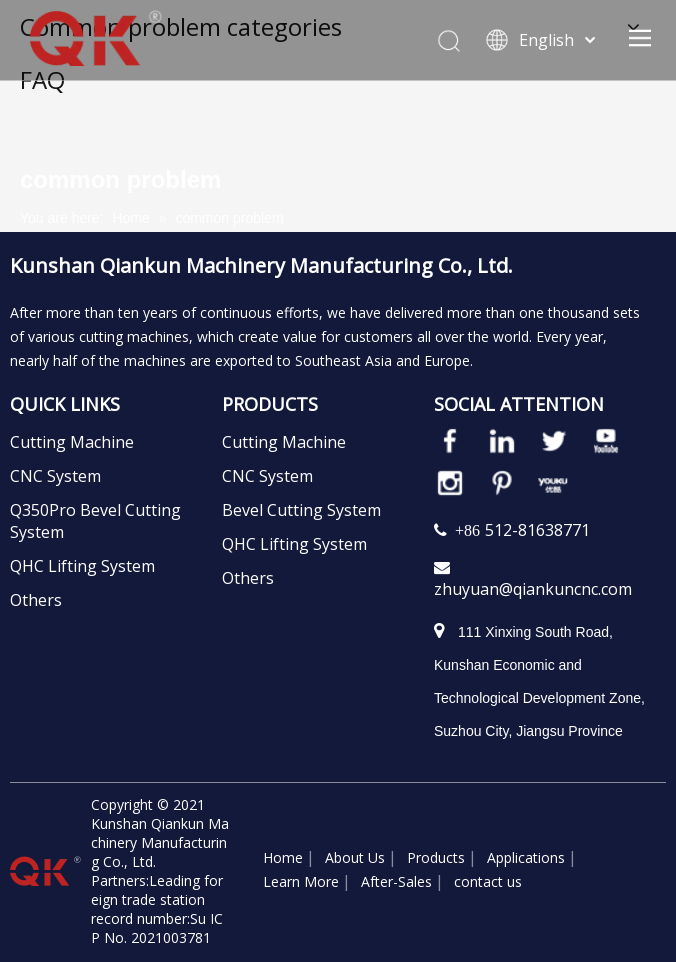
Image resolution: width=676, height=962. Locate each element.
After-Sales (396, 881)
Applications (526, 857)
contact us (488, 881)
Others (36, 600)
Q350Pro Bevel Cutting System (95, 521)
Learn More (301, 881)
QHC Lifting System (82, 566)
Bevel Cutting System (301, 510)
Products (436, 857)
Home (283, 857)
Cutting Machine (72, 442)
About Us (355, 857)
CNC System (55, 476)
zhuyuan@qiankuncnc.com (533, 589)
